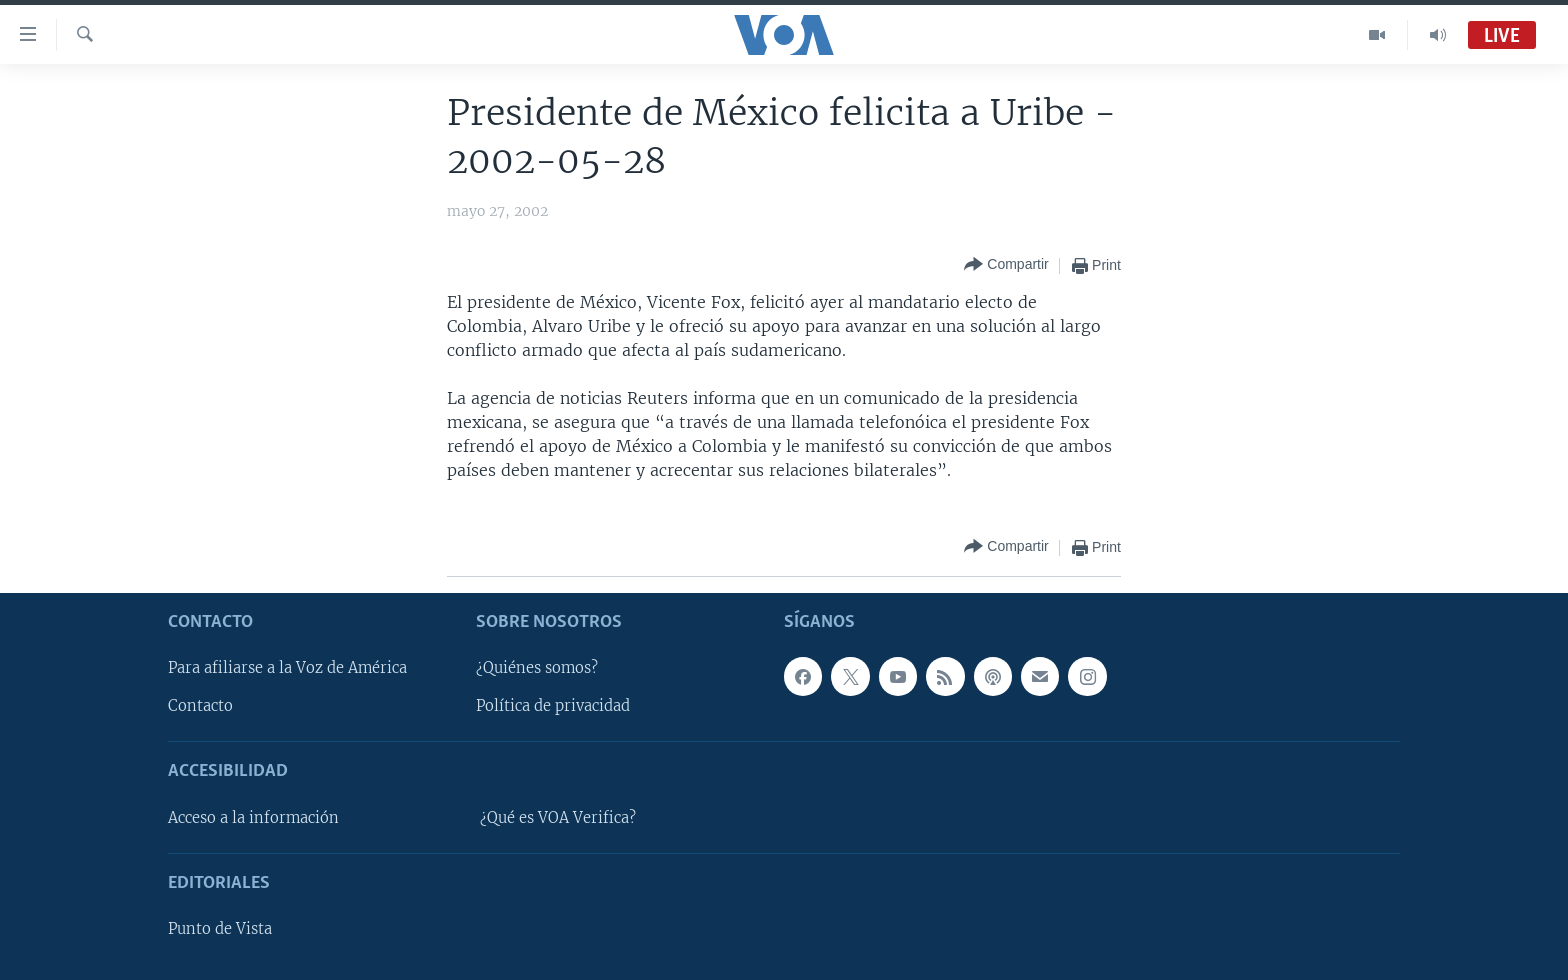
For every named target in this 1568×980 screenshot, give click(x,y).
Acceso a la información (253, 818)
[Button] (1006, 265)
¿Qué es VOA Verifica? (558, 818)
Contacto (200, 706)
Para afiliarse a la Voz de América (287, 668)
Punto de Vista (220, 929)
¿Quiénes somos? (537, 668)
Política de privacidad (553, 706)
